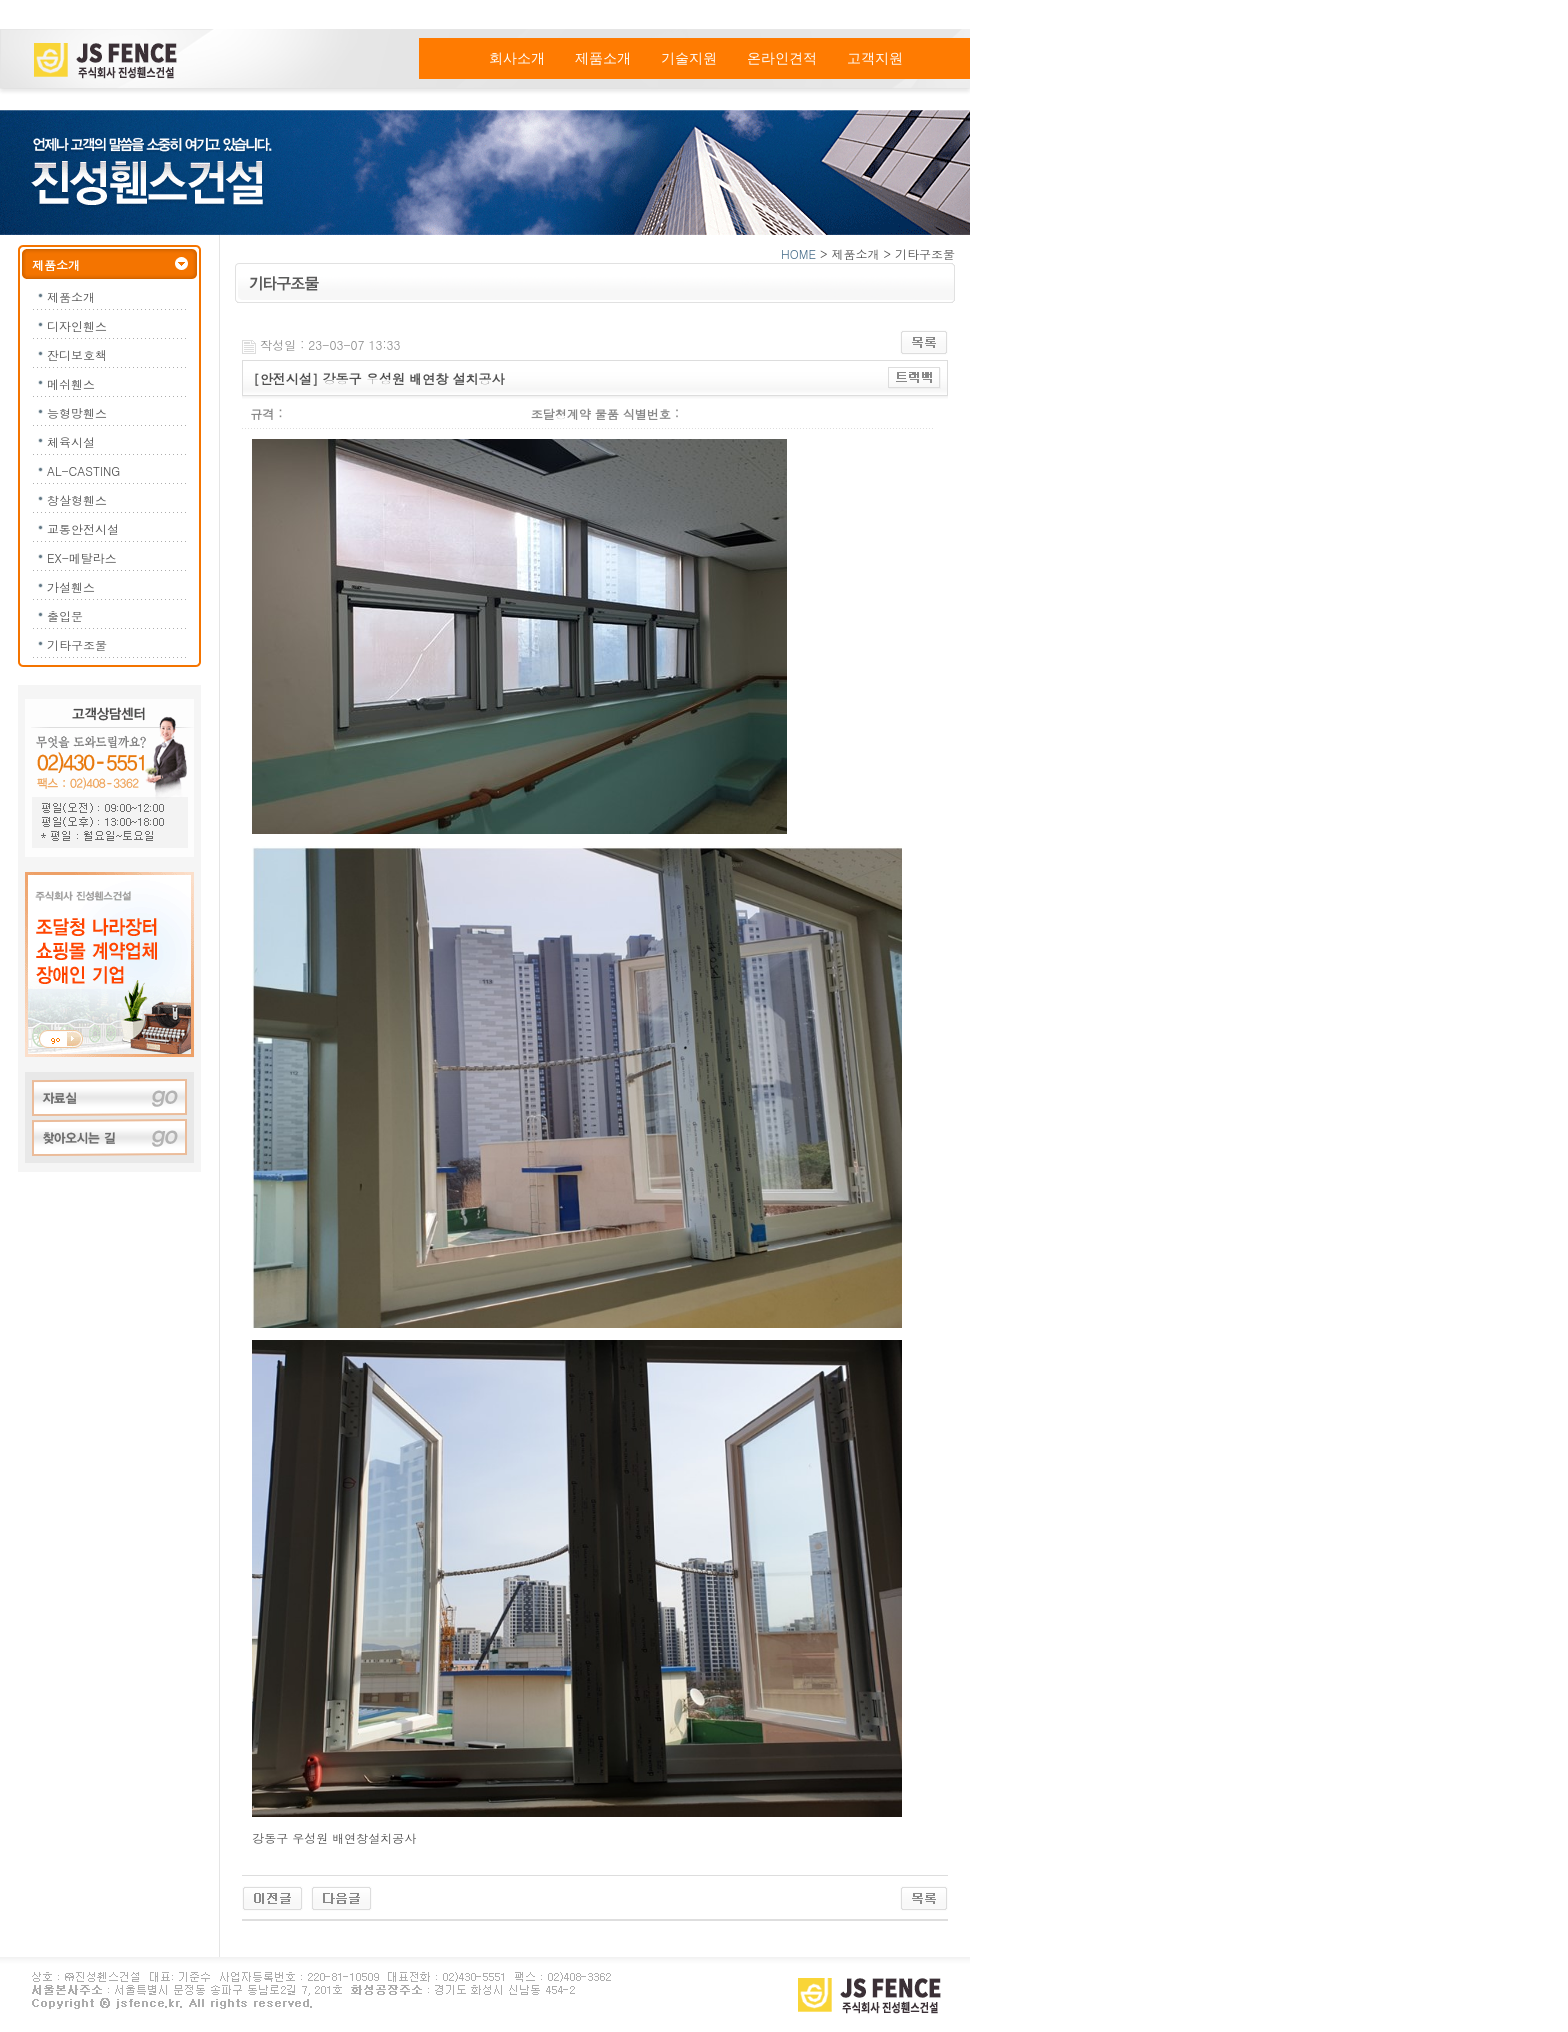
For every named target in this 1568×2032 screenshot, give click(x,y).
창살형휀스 (77, 499)
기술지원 (689, 58)
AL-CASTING (83, 470)
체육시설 (71, 441)
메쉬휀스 (71, 383)
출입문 (65, 615)
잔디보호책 (77, 354)
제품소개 (603, 58)
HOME (798, 253)
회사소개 (517, 58)
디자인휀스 (77, 325)
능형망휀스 (77, 412)
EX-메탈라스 (82, 557)
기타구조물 (77, 644)
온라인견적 (782, 58)
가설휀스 (71, 586)
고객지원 (875, 58)
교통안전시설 (83, 528)
